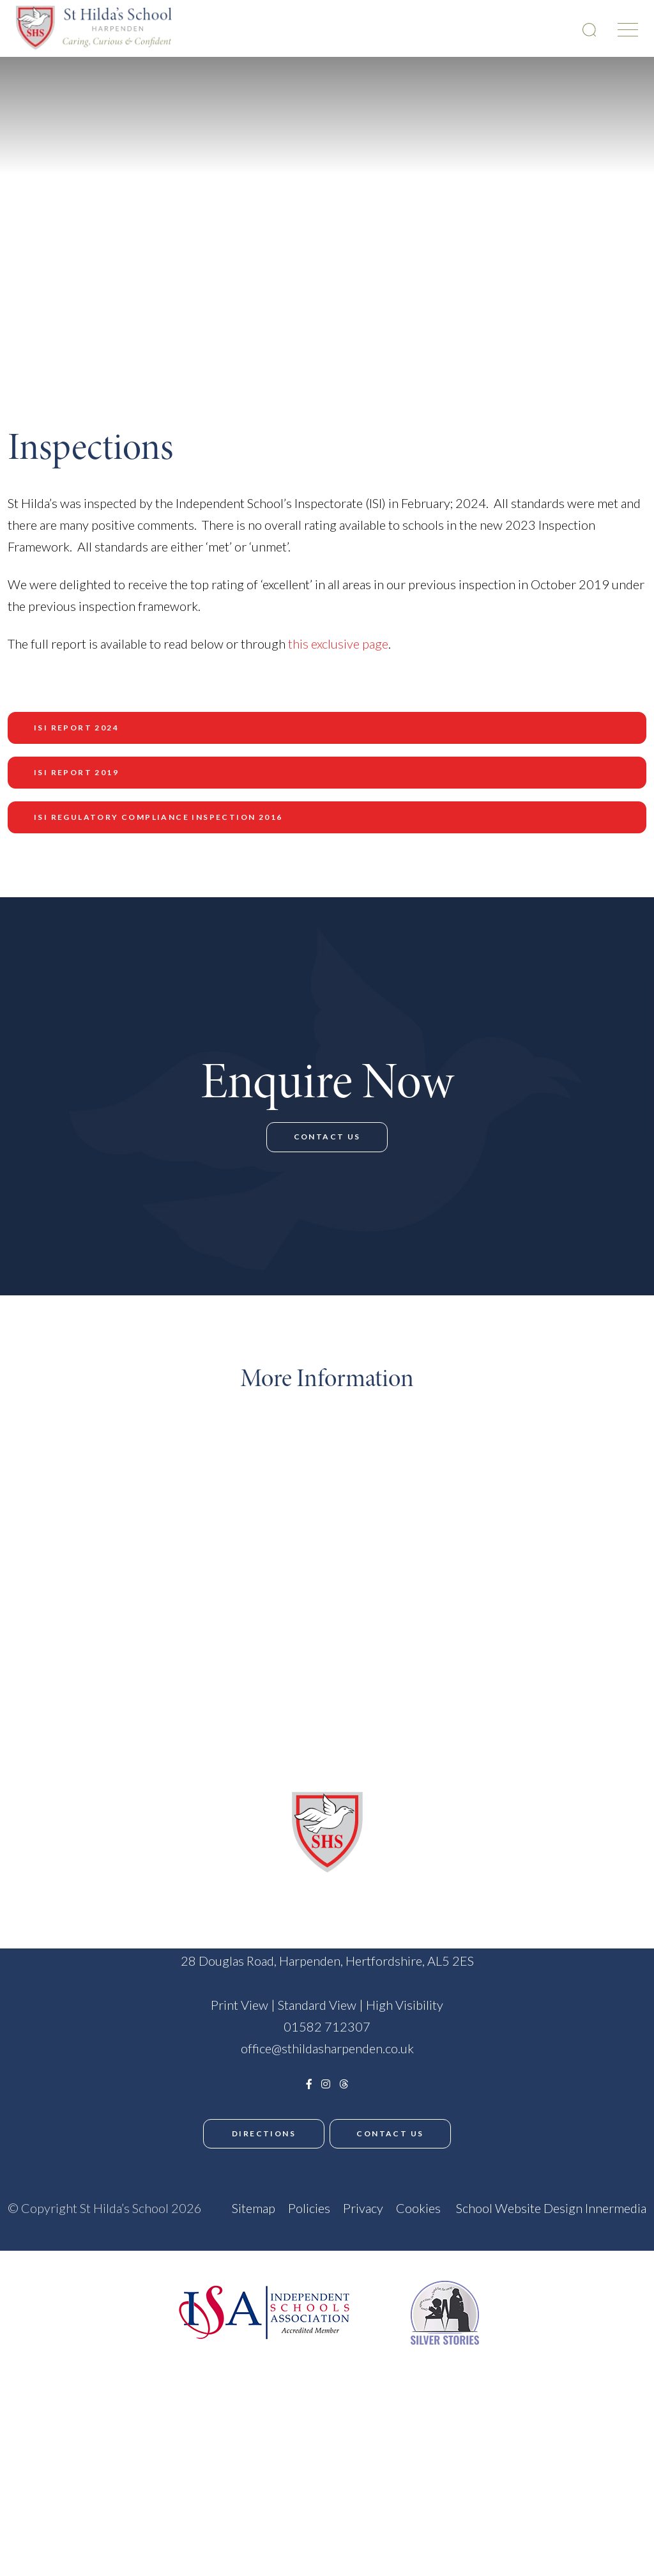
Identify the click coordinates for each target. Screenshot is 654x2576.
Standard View (317, 2151)
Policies (309, 2345)
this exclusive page (338, 643)
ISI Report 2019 (76, 772)
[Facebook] (309, 2231)
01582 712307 (327, 2173)
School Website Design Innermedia (551, 2345)
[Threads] (343, 2231)
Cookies (418, 2345)
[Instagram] (325, 2231)
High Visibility (404, 2151)
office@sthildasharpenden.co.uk (327, 2195)
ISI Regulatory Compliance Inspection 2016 (158, 817)
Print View (239, 2151)
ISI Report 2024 (76, 727)
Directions (260, 2280)
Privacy (363, 2345)
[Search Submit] (589, 29)
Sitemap (253, 2345)
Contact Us (327, 1235)
